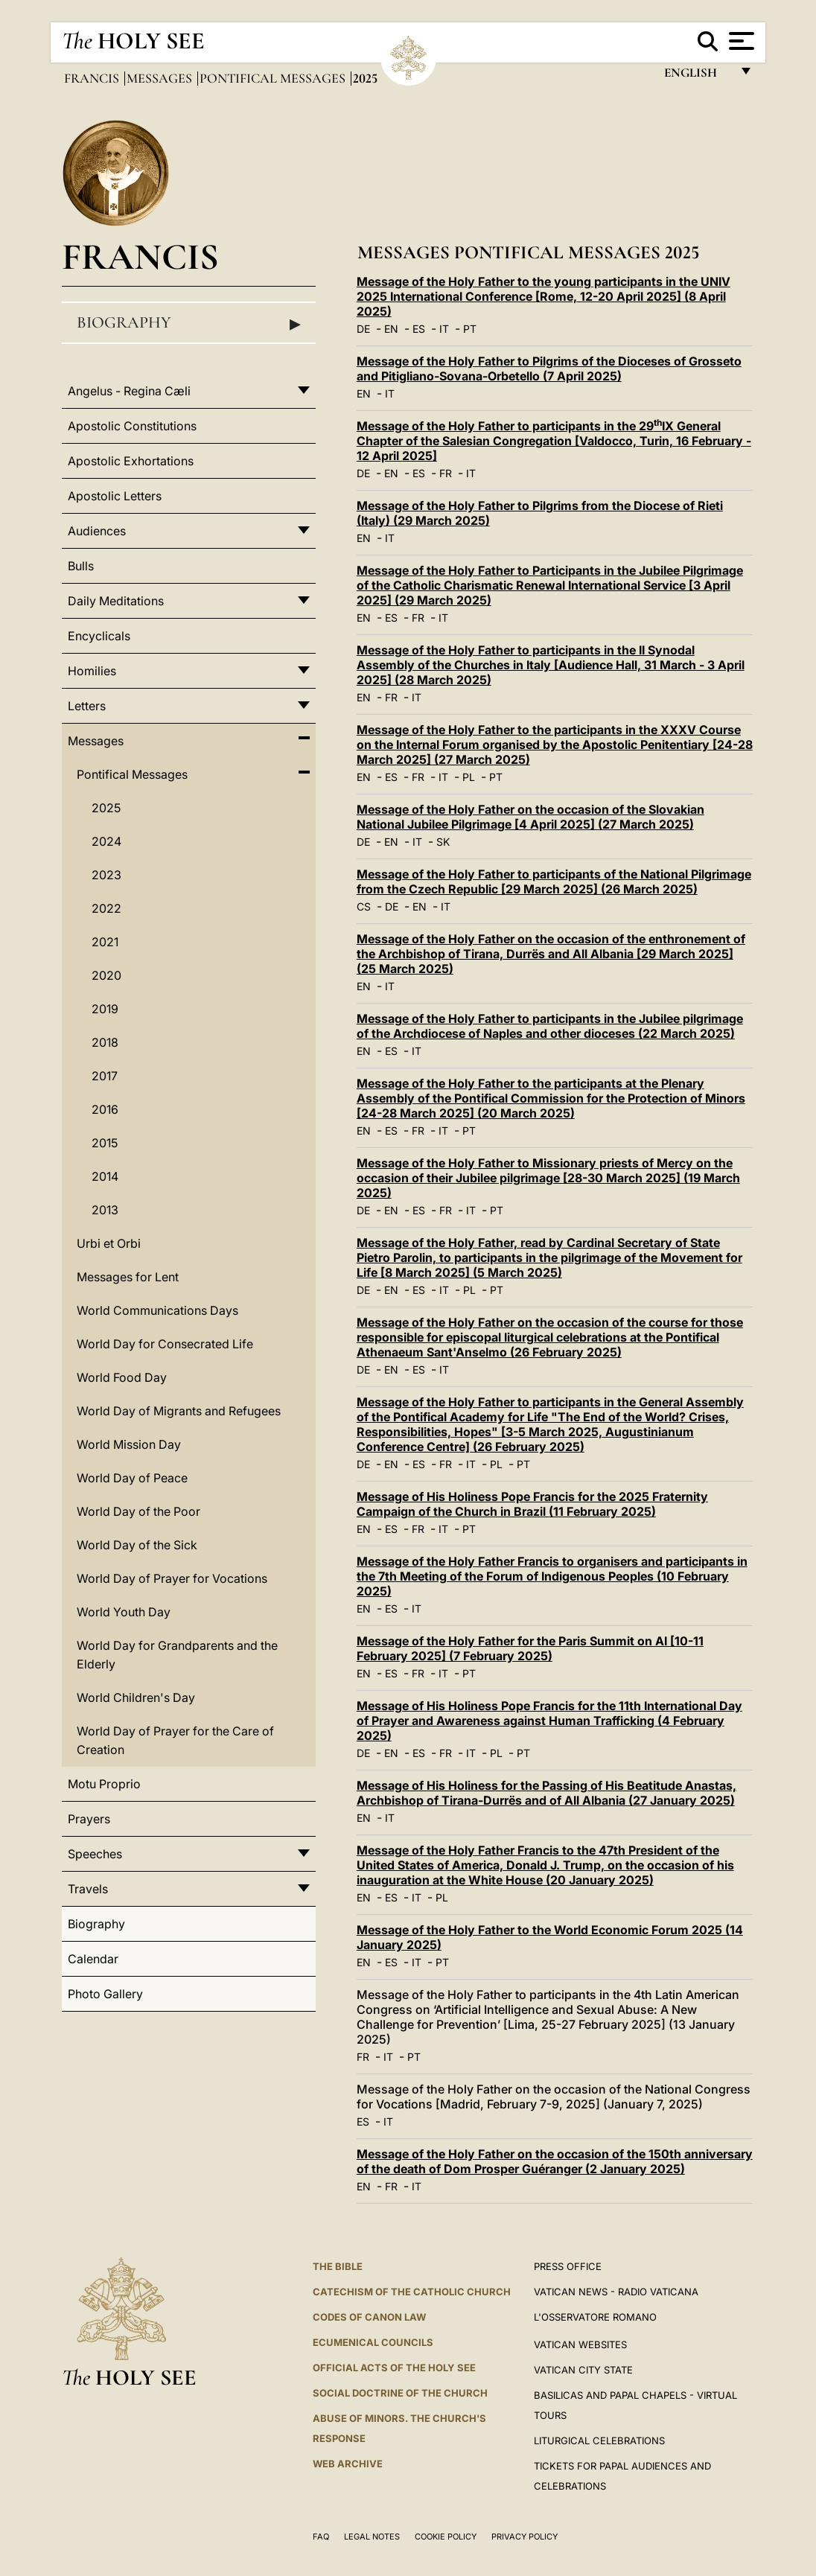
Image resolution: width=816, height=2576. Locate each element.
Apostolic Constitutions (132, 425)
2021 (105, 941)
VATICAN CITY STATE (583, 2370)
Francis (93, 78)
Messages (161, 78)
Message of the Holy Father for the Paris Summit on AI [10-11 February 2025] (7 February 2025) (530, 1648)
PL (468, 777)
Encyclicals (99, 635)
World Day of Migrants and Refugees (179, 1410)
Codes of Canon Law (369, 2317)
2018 (105, 1042)
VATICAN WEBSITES (580, 2344)
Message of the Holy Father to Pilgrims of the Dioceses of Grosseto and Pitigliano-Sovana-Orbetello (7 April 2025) (549, 368)
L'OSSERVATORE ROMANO (595, 2317)
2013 (105, 1209)
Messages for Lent (128, 1276)
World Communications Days (157, 1310)
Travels (88, 1888)
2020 (106, 975)
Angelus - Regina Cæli (129, 390)
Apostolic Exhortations (131, 460)
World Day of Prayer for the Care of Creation (175, 1740)
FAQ (321, 2536)
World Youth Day (123, 1611)
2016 (105, 1109)
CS (364, 906)
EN (391, 328)
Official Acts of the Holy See (394, 2367)
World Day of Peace (132, 1477)
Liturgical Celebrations (599, 2440)
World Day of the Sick (137, 1544)
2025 (106, 807)
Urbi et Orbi (109, 1243)
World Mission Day (129, 1444)
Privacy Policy (524, 2536)
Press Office (568, 2266)
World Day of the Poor (138, 1511)
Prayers (89, 1818)
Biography (189, 323)
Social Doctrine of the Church (400, 2393)
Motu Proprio (104, 1783)
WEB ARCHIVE (348, 2464)
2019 (105, 1008)
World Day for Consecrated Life (165, 1343)
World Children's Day (136, 1697)
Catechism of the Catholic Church (412, 2292)
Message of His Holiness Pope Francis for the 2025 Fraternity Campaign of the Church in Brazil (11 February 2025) (532, 1504)
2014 (105, 1176)
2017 (105, 1075)
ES (418, 328)
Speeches (95, 1853)
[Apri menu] (739, 41)
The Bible (338, 2266)
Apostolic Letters (115, 495)
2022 (106, 908)
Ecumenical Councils (373, 2342)
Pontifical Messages (274, 78)
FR (445, 473)
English (697, 76)
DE (363, 328)
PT (469, 328)
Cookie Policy (445, 2536)
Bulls (81, 565)
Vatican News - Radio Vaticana (616, 2292)
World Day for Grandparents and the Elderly (177, 1654)
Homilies (92, 670)
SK (443, 841)
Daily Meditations (116, 600)
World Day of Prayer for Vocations (172, 1578)
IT (444, 328)
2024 (106, 841)
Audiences (97, 530)
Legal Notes (372, 2536)
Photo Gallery (105, 1993)
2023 (106, 874)
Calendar (93, 1958)
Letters (87, 705)
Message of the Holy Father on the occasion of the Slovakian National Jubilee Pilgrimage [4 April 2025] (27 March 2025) (530, 817)
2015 (105, 1142)
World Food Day (122, 1377)
